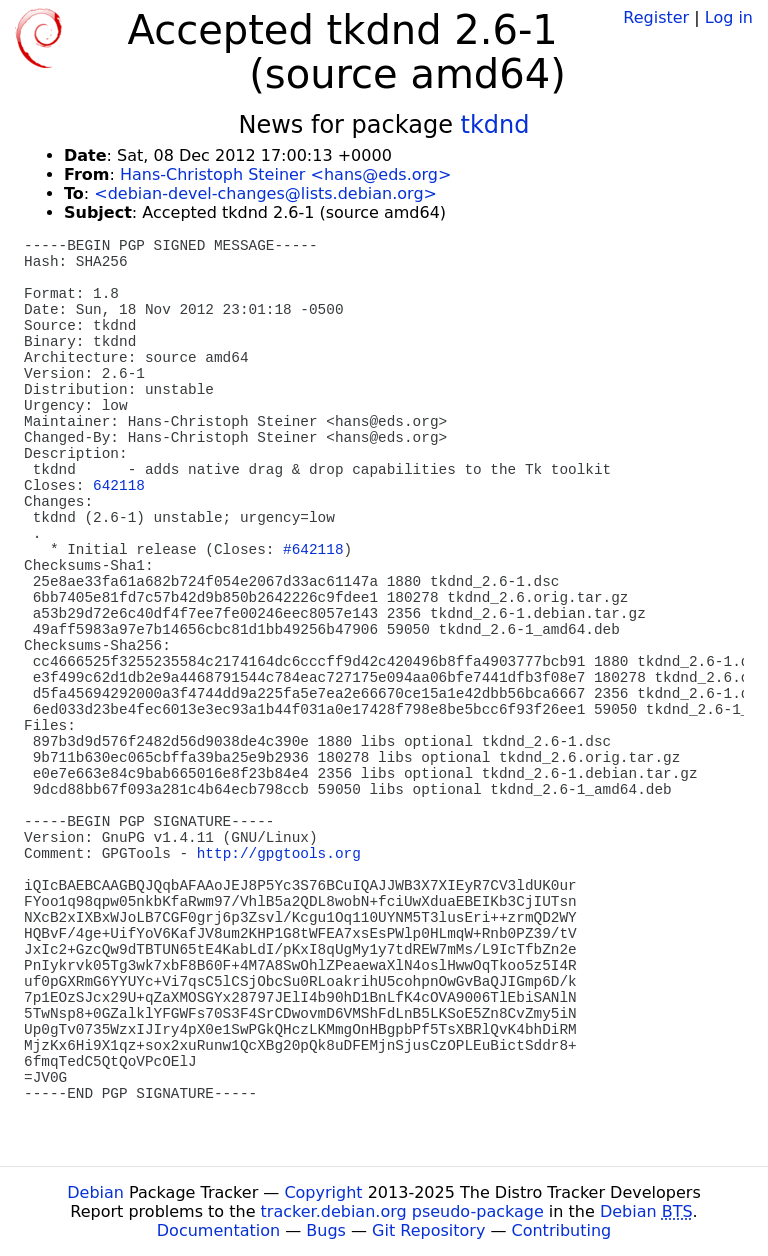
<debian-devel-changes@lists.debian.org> (265, 193)
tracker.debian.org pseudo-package (402, 1211)
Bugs (326, 1230)
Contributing (562, 1230)
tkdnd (495, 125)
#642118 (313, 550)
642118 (119, 486)
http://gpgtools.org (279, 854)
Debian (95, 1192)
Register (656, 17)
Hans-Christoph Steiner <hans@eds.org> (285, 174)
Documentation (218, 1230)
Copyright (323, 1192)
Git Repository (428, 1230)
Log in (729, 17)
